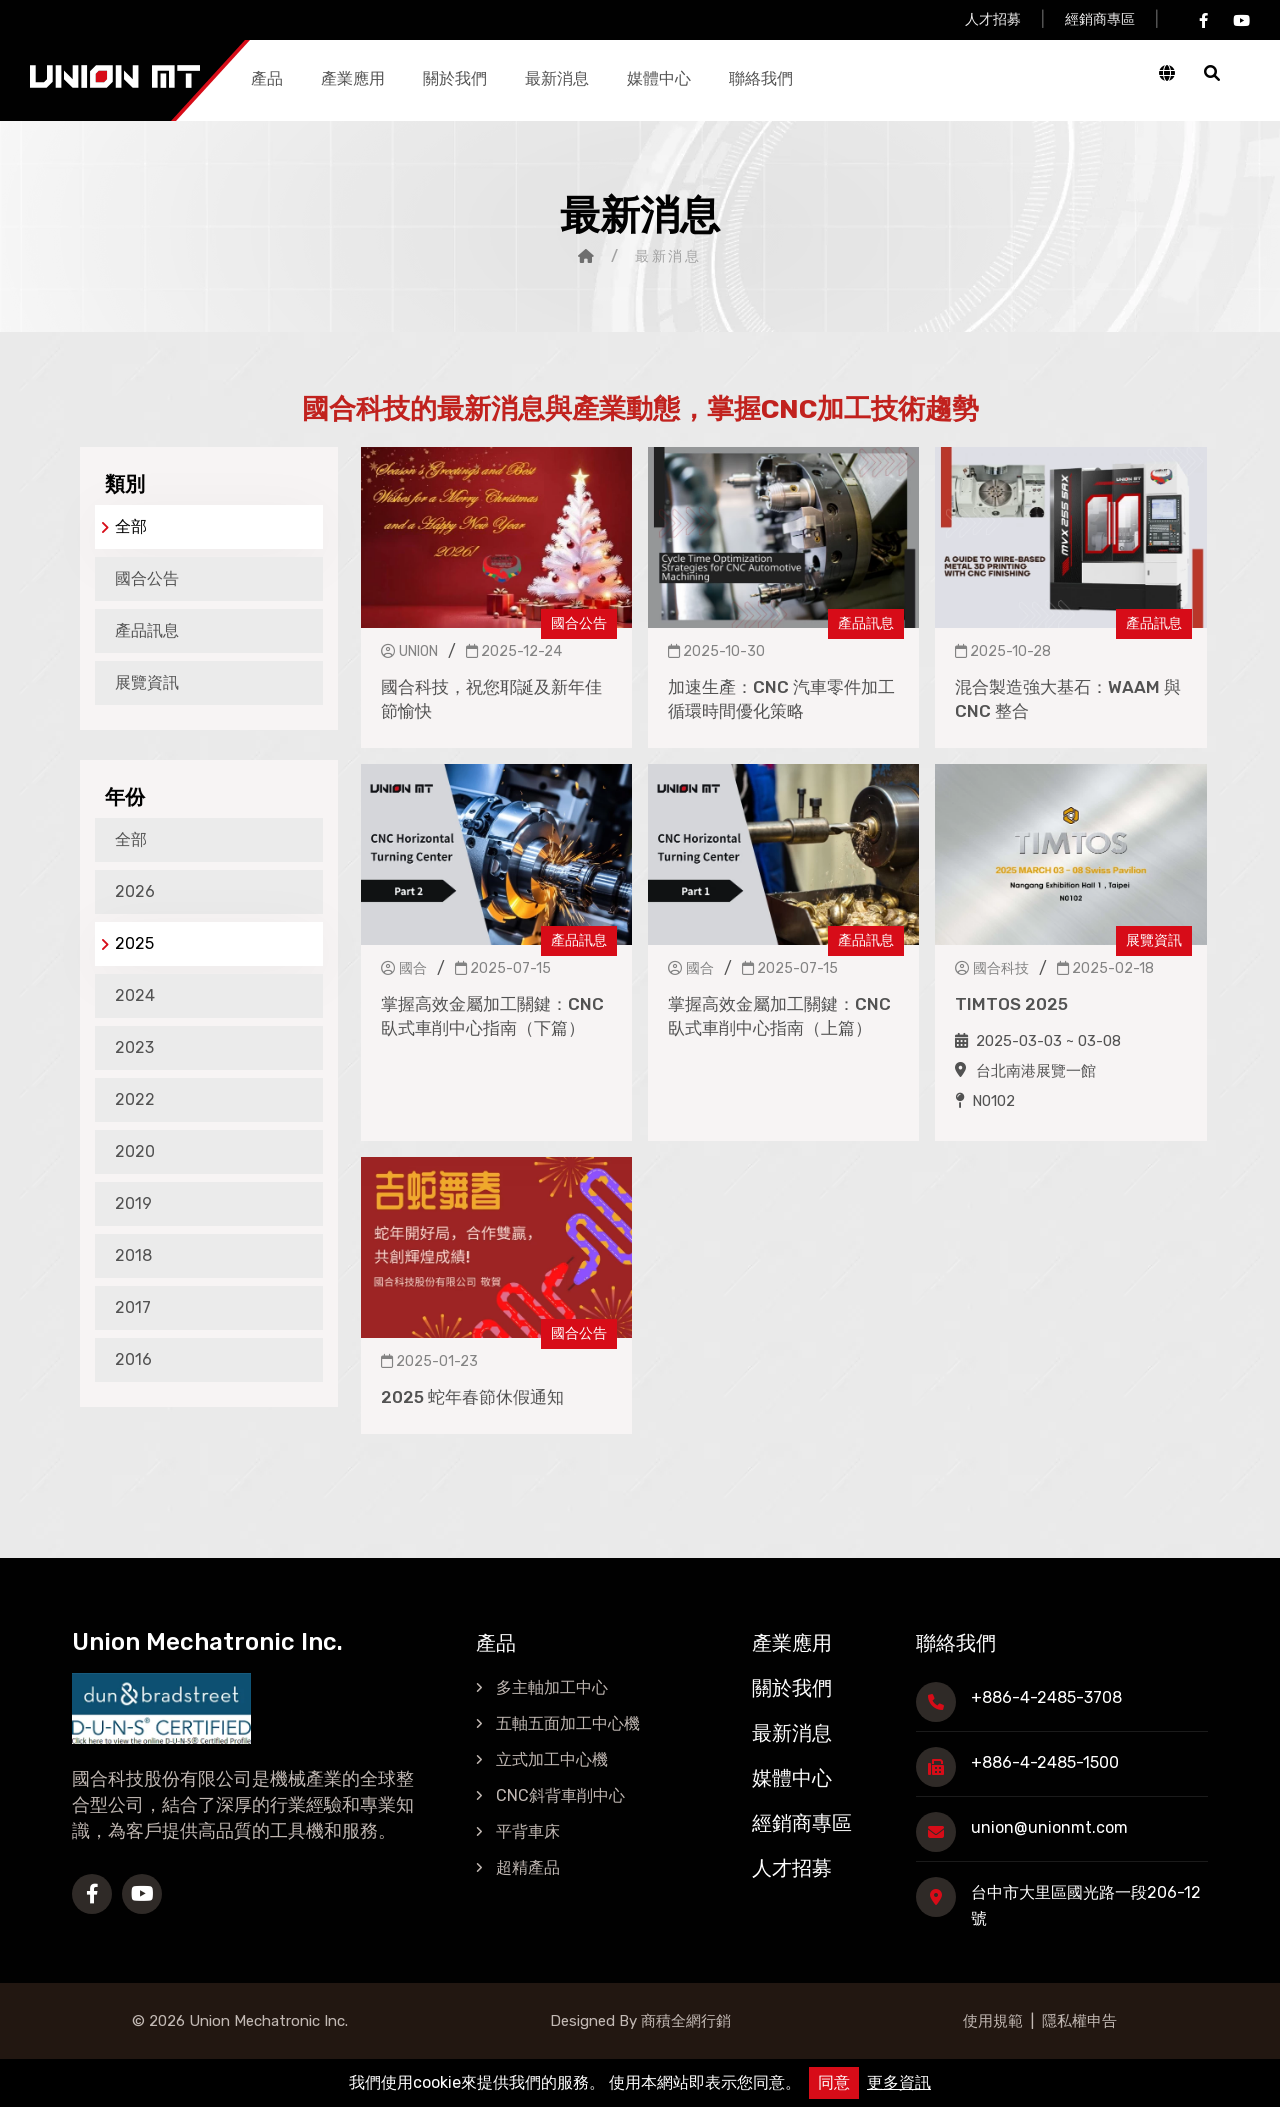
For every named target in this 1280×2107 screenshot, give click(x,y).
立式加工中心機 (552, 1759)
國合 (404, 968)
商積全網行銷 (684, 2021)
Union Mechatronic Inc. (268, 2021)
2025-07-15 (503, 968)
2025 (127, 943)
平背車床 (528, 1831)
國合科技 (992, 968)
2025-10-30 (716, 651)
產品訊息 (147, 630)
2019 (133, 1203)
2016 (133, 1359)
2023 (134, 1047)
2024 (135, 995)
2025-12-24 (514, 651)
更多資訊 (899, 2082)
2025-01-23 (429, 1361)
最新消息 (557, 79)
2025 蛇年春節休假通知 (472, 1397)
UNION (409, 651)
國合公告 (147, 578)
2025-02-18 (1105, 968)
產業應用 (353, 79)
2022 (135, 1099)
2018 (133, 1255)
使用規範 (993, 2021)
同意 (834, 2082)
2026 (135, 891)
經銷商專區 (1100, 19)
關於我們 (455, 79)
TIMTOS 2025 (1011, 1004)
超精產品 (528, 1867)
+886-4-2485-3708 (1046, 1697)
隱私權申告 (1079, 2021)
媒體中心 (659, 79)
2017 (133, 1307)
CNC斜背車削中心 (560, 1795)
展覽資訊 (147, 682)
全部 (124, 526)
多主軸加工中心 (552, 1687)
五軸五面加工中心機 (568, 1723)
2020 (135, 1151)
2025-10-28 (1003, 651)
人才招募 (993, 19)
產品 (267, 79)
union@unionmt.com (1049, 1827)
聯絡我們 (761, 79)
